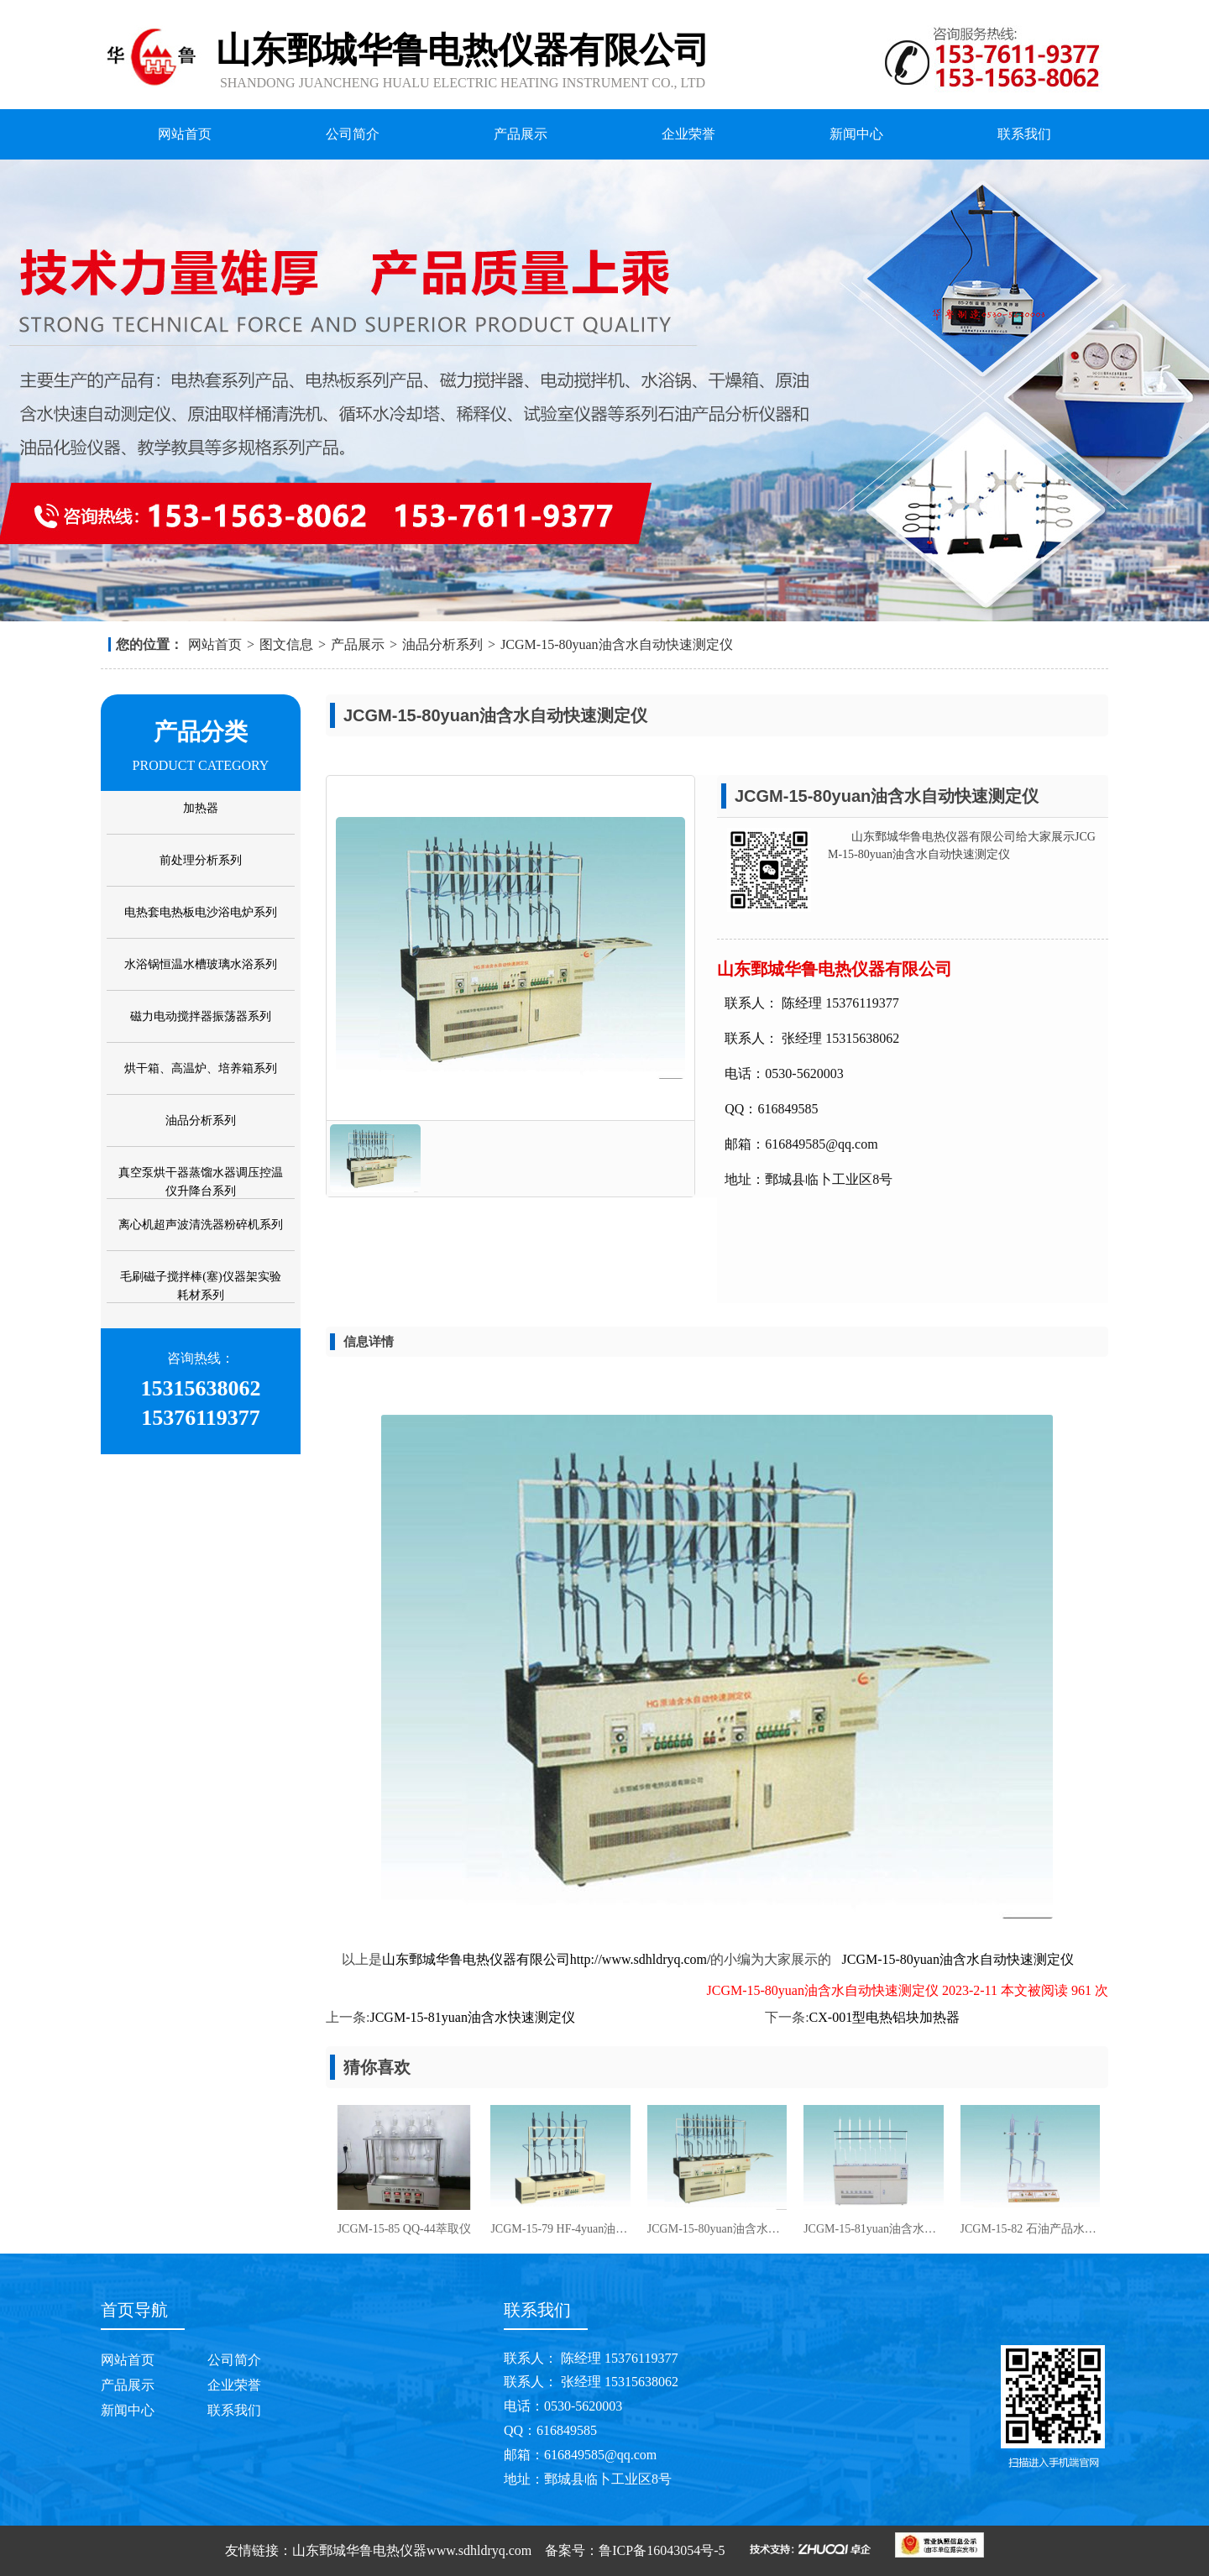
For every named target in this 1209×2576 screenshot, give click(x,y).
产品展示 (520, 134)
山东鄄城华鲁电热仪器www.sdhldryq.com (411, 2550)
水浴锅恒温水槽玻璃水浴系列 (200, 964)
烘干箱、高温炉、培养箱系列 (200, 1068)
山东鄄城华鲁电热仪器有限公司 (476, 1959)
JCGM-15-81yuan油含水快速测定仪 (471, 2017)
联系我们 (1024, 134)
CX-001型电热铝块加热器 (884, 2017)
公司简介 (352, 134)
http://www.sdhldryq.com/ (640, 1959)
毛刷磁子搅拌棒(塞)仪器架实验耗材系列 (200, 1285)
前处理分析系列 (201, 860)
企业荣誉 (688, 134)
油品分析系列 (442, 644)
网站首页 (185, 134)
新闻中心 (856, 134)
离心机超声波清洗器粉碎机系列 (200, 1224)
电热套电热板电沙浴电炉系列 (200, 912)
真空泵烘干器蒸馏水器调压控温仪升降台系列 (200, 1181)
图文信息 (286, 644)
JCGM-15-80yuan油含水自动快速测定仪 (616, 644)
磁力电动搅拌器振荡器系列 (200, 1016)
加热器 (200, 808)
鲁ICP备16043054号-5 (662, 2550)
